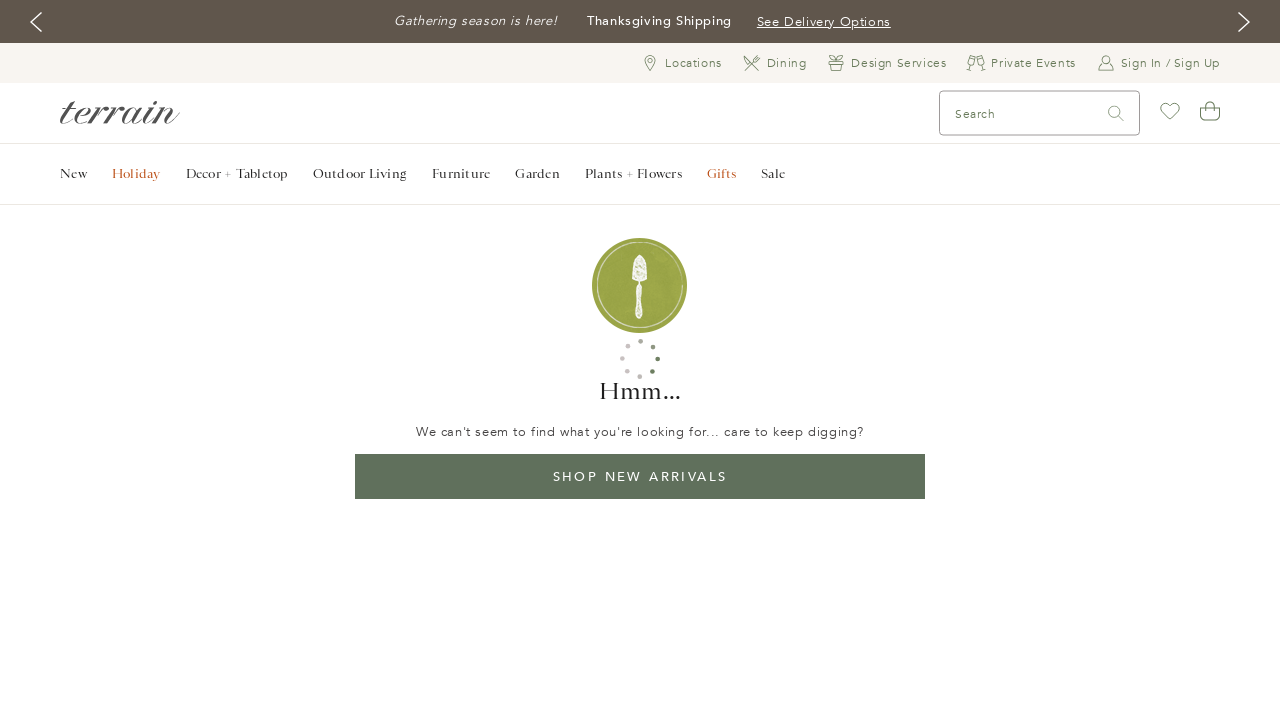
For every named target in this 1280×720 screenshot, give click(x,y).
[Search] (991, 113)
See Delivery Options (824, 22)
